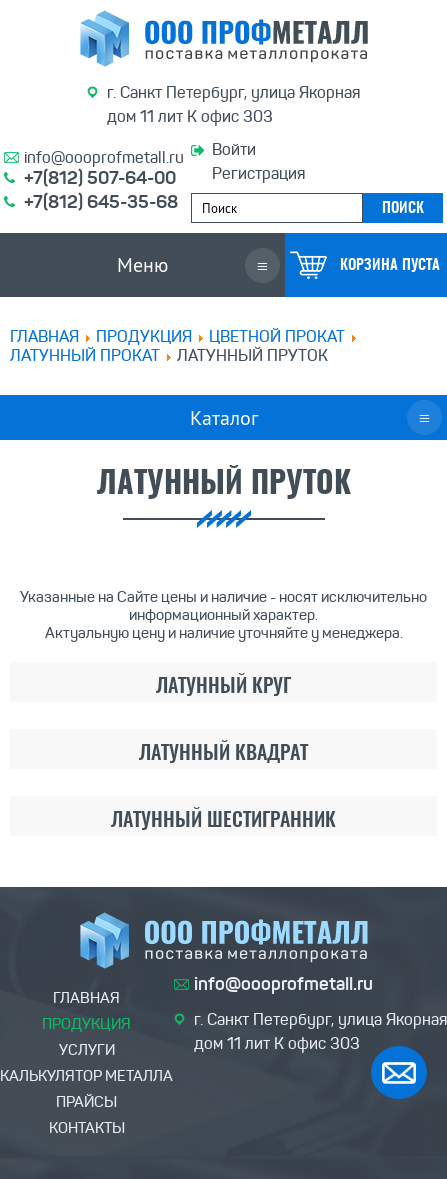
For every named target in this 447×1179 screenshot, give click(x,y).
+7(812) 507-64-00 (100, 178)
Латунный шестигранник (223, 821)
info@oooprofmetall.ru (104, 157)
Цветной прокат (277, 336)
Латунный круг (223, 687)
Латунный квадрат (223, 754)
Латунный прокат (85, 355)
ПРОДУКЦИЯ (144, 336)
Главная (44, 336)
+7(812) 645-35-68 (101, 202)
